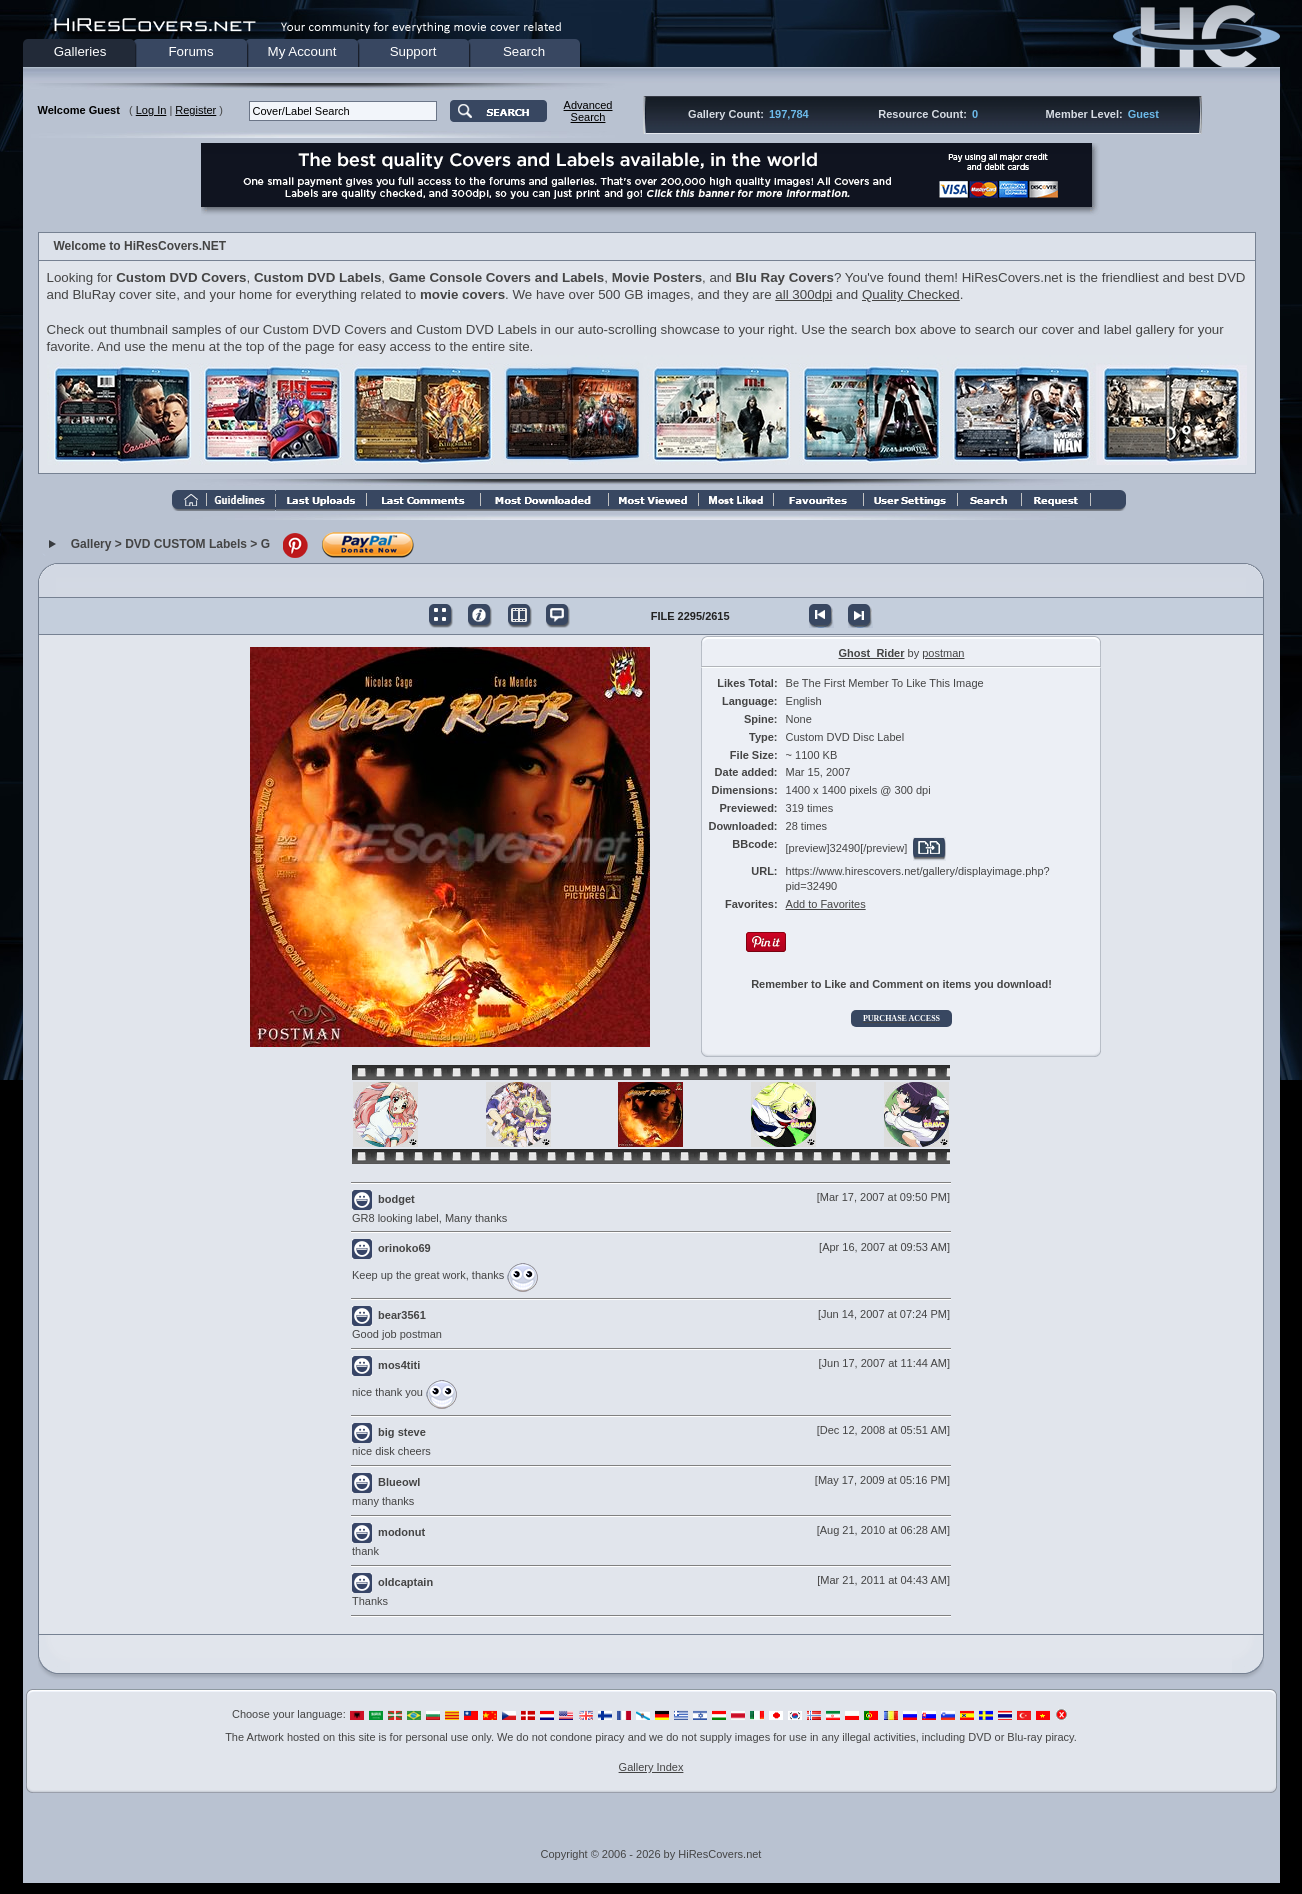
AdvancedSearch (588, 111)
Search (524, 51)
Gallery (91, 545)
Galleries (80, 51)
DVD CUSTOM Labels (186, 545)
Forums (190, 51)
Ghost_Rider (872, 653)
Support (413, 51)
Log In (151, 110)
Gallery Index (651, 1767)
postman (943, 653)
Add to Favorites (826, 904)
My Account (302, 51)
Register (195, 110)
